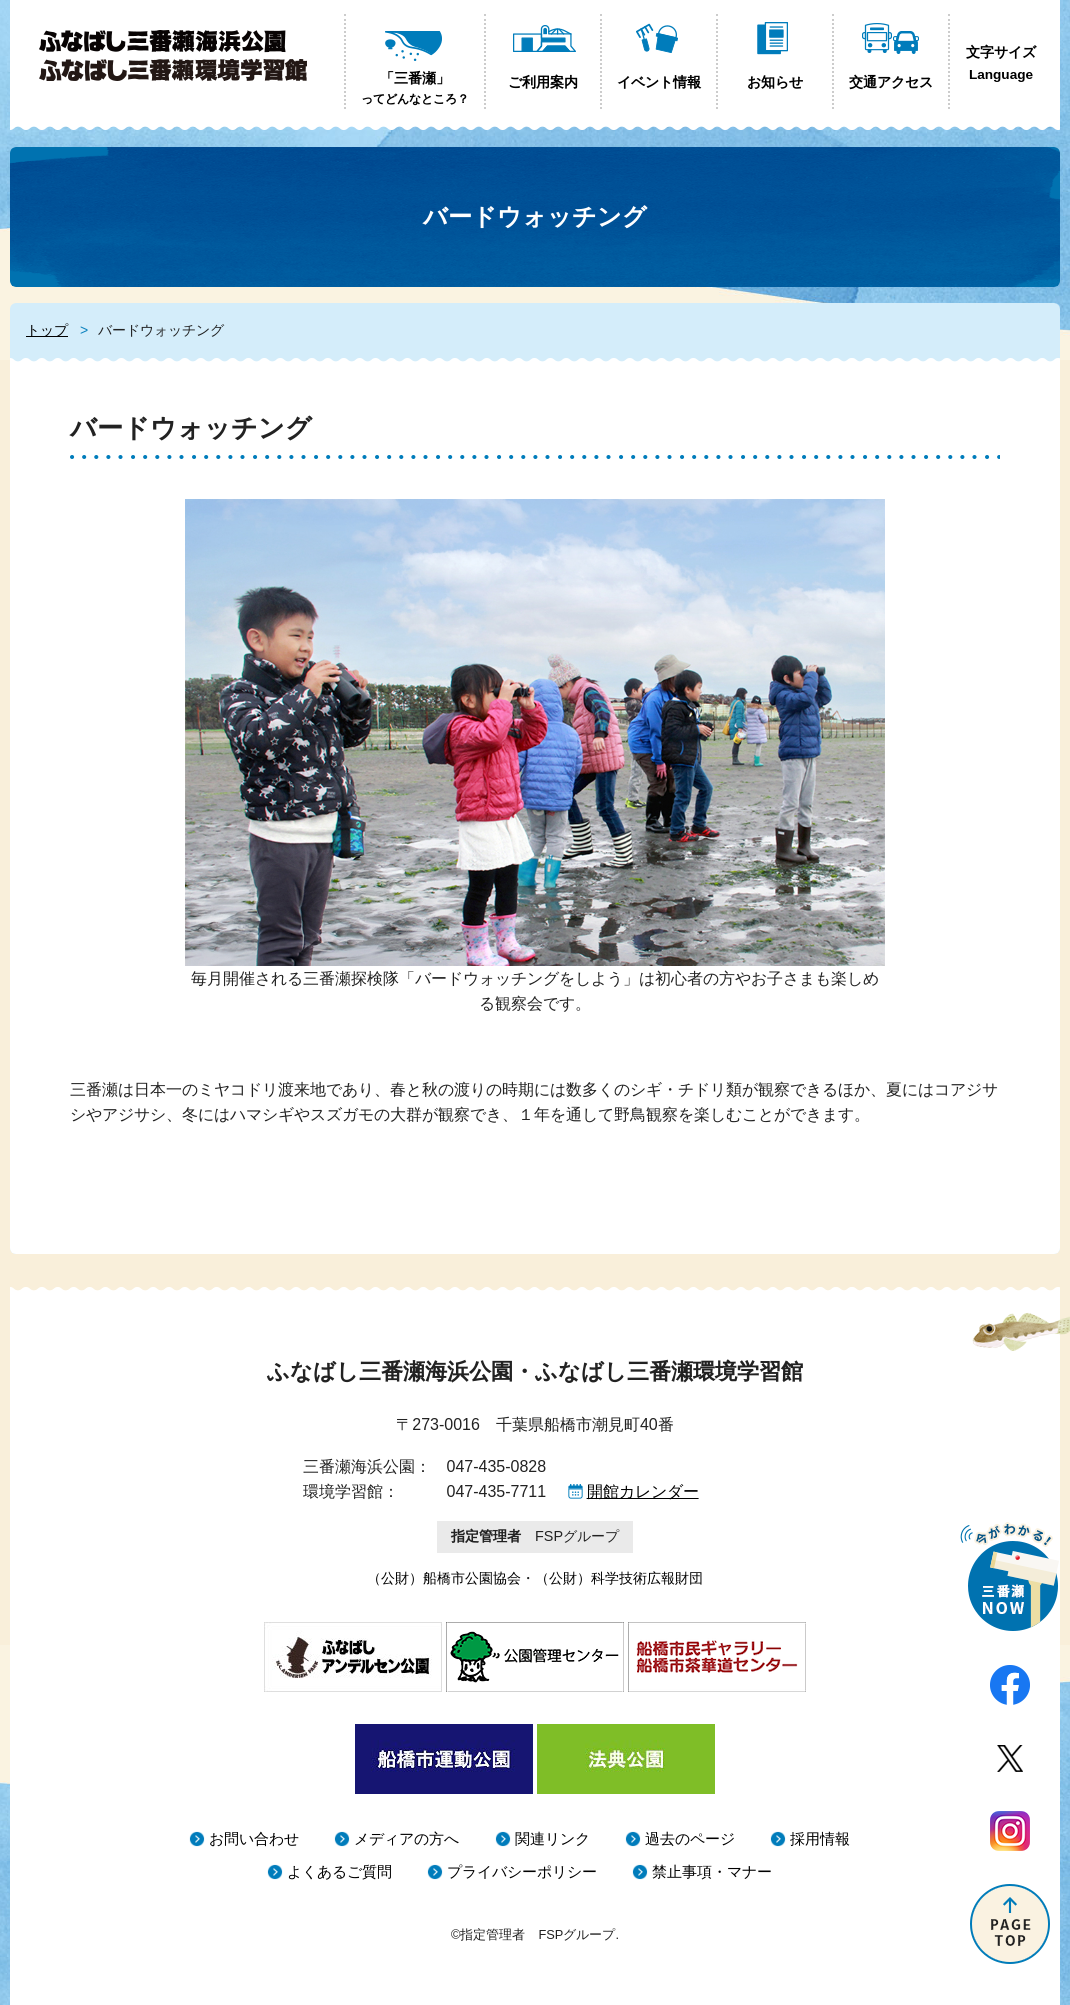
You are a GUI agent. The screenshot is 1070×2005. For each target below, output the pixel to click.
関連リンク (552, 1838)
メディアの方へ (406, 1838)
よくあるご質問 (339, 1871)
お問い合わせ (254, 1838)
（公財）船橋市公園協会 (444, 1578)
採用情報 (820, 1838)
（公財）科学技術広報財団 (619, 1578)
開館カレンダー (643, 1491)
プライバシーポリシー (522, 1871)
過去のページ (690, 1838)
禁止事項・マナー (712, 1871)
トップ (47, 330)
